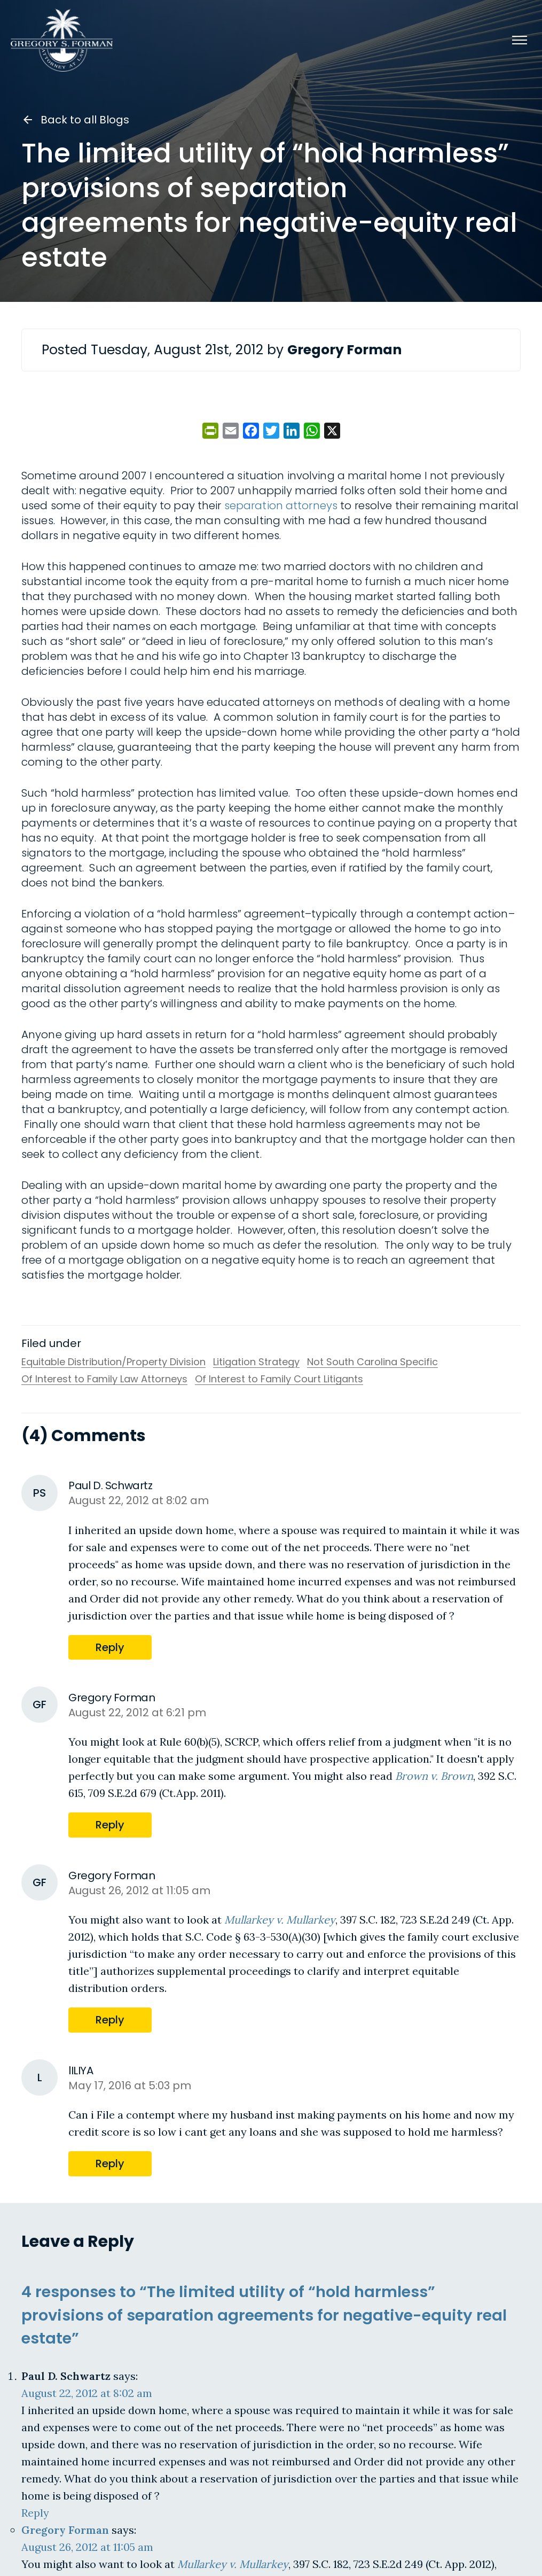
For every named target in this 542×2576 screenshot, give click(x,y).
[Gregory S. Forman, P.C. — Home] (62, 40)
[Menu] (519, 40)
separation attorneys (280, 505)
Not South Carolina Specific (372, 1362)
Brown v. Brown (434, 1776)
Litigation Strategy (256, 1362)
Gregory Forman (65, 2529)
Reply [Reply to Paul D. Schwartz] (35, 2512)
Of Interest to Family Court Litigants (279, 1379)
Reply (110, 1647)
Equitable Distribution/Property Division (113, 1362)
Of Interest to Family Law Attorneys (104, 1379)
